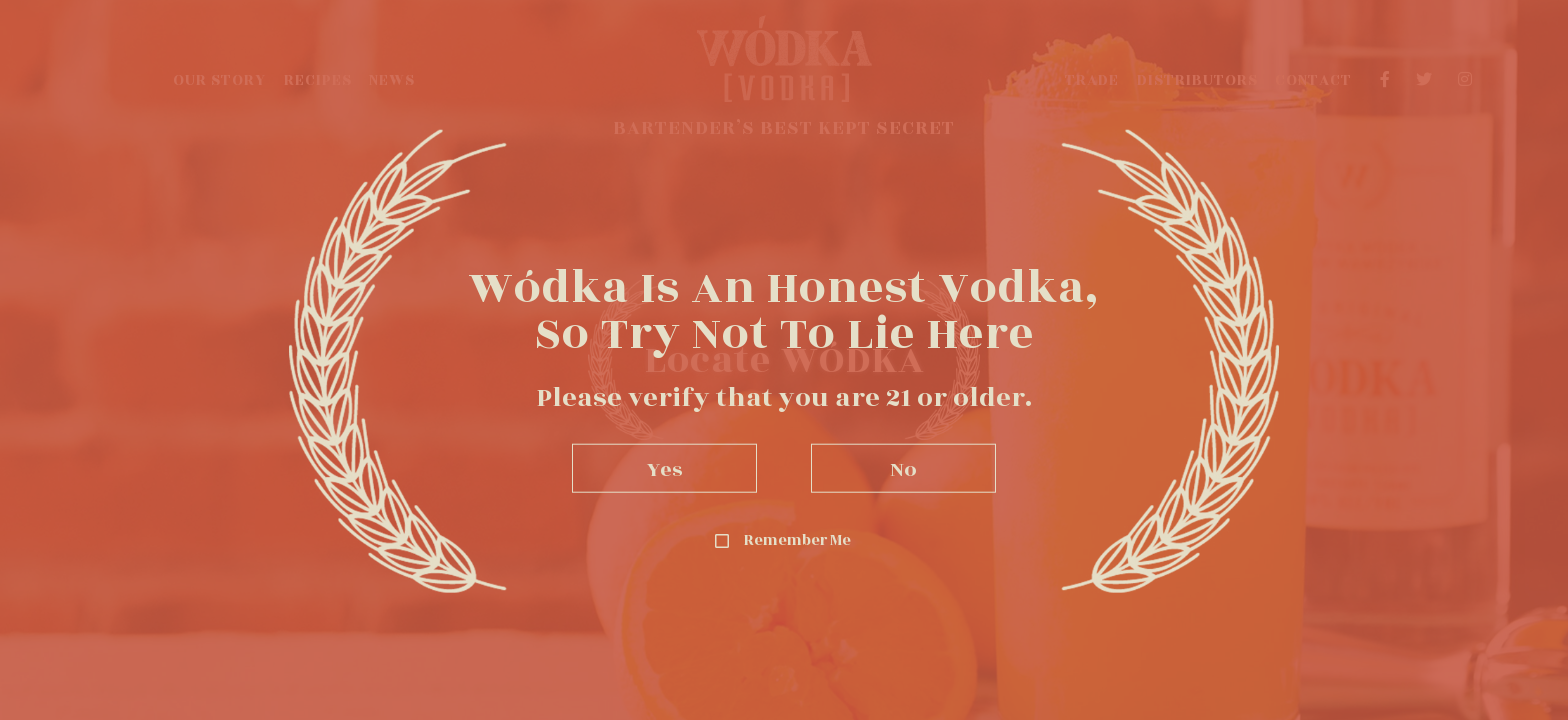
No (903, 467)
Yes (665, 467)
